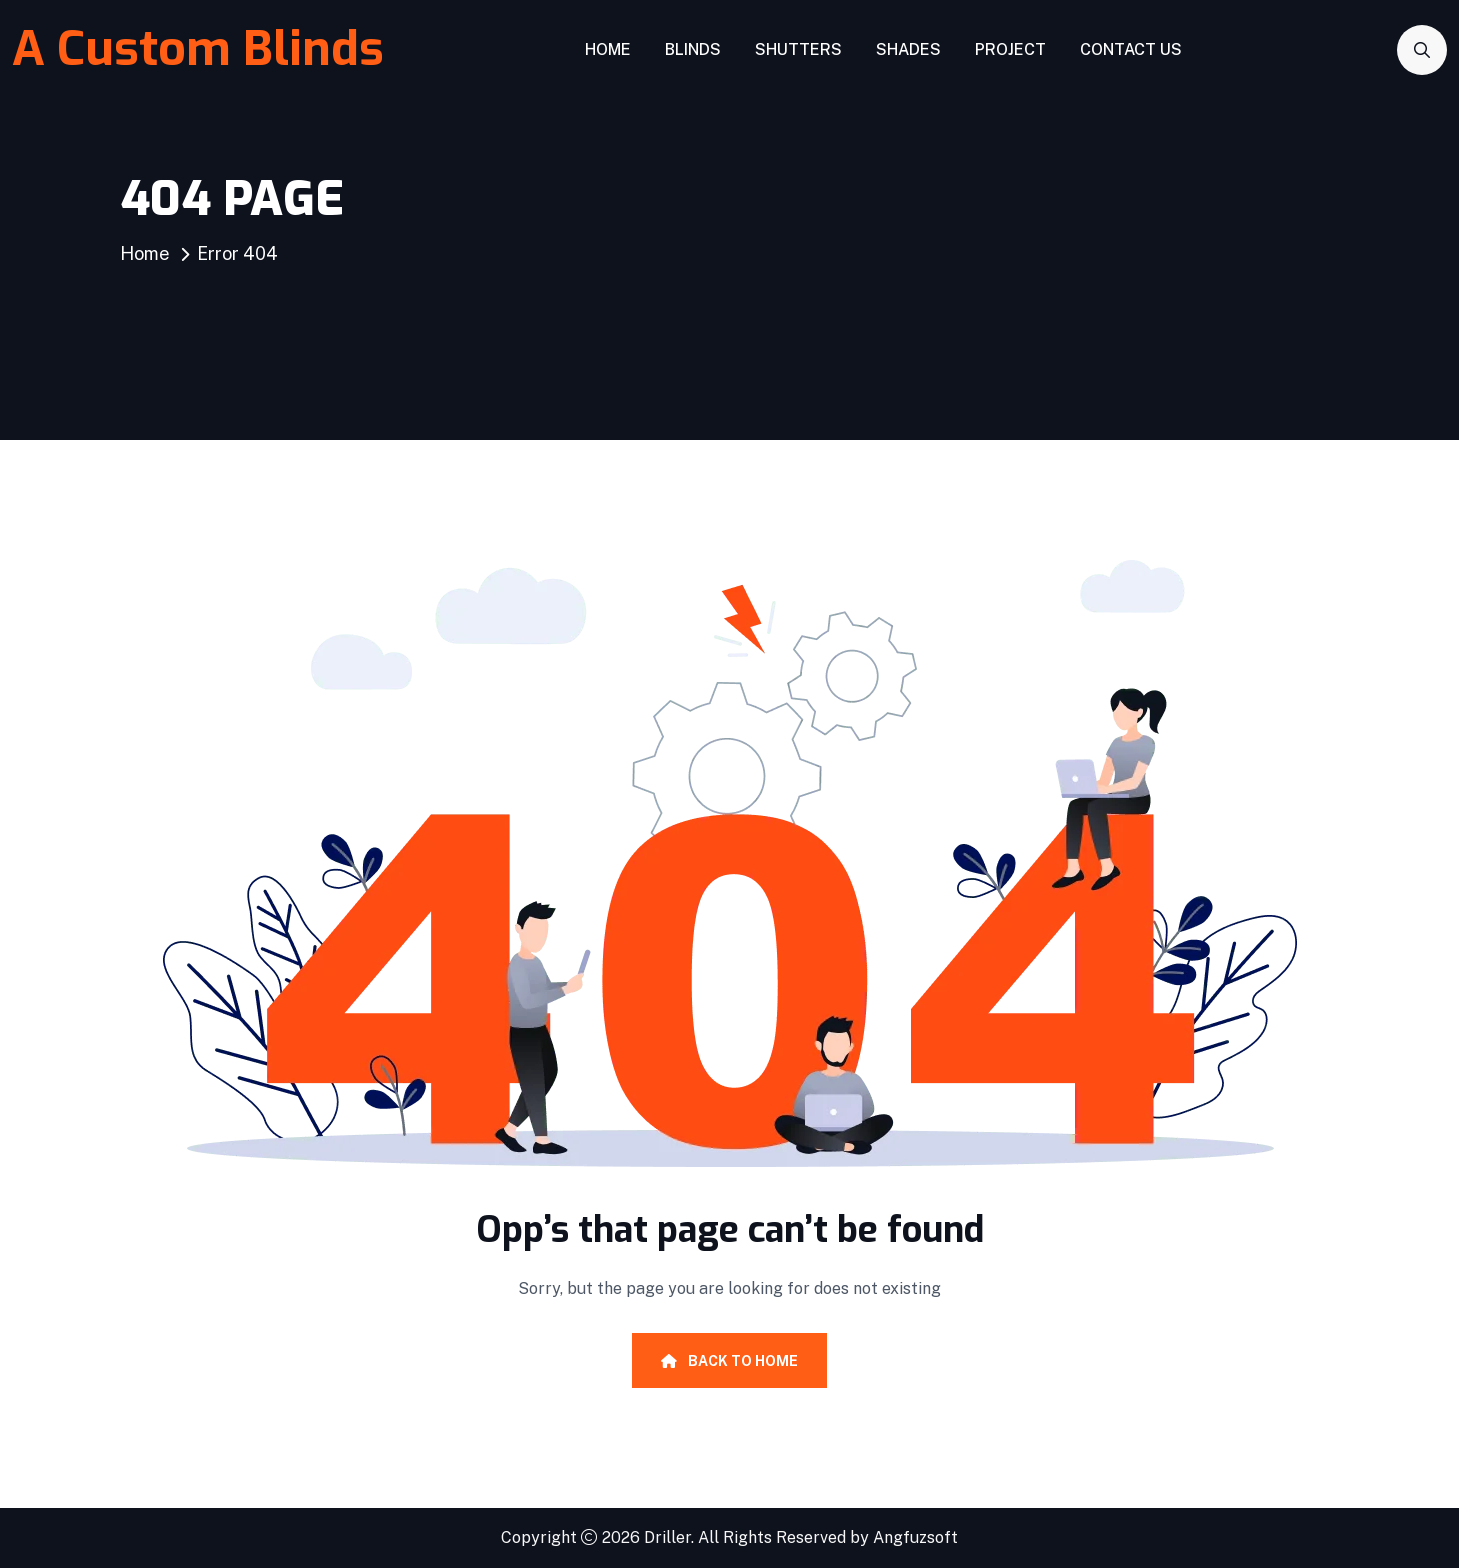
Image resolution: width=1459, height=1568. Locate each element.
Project (1010, 49)
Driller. (669, 1537)
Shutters (798, 49)
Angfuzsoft (915, 1537)
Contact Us (1131, 49)
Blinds (693, 49)
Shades (908, 49)
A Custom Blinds (198, 49)
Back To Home (729, 1361)
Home (608, 49)
